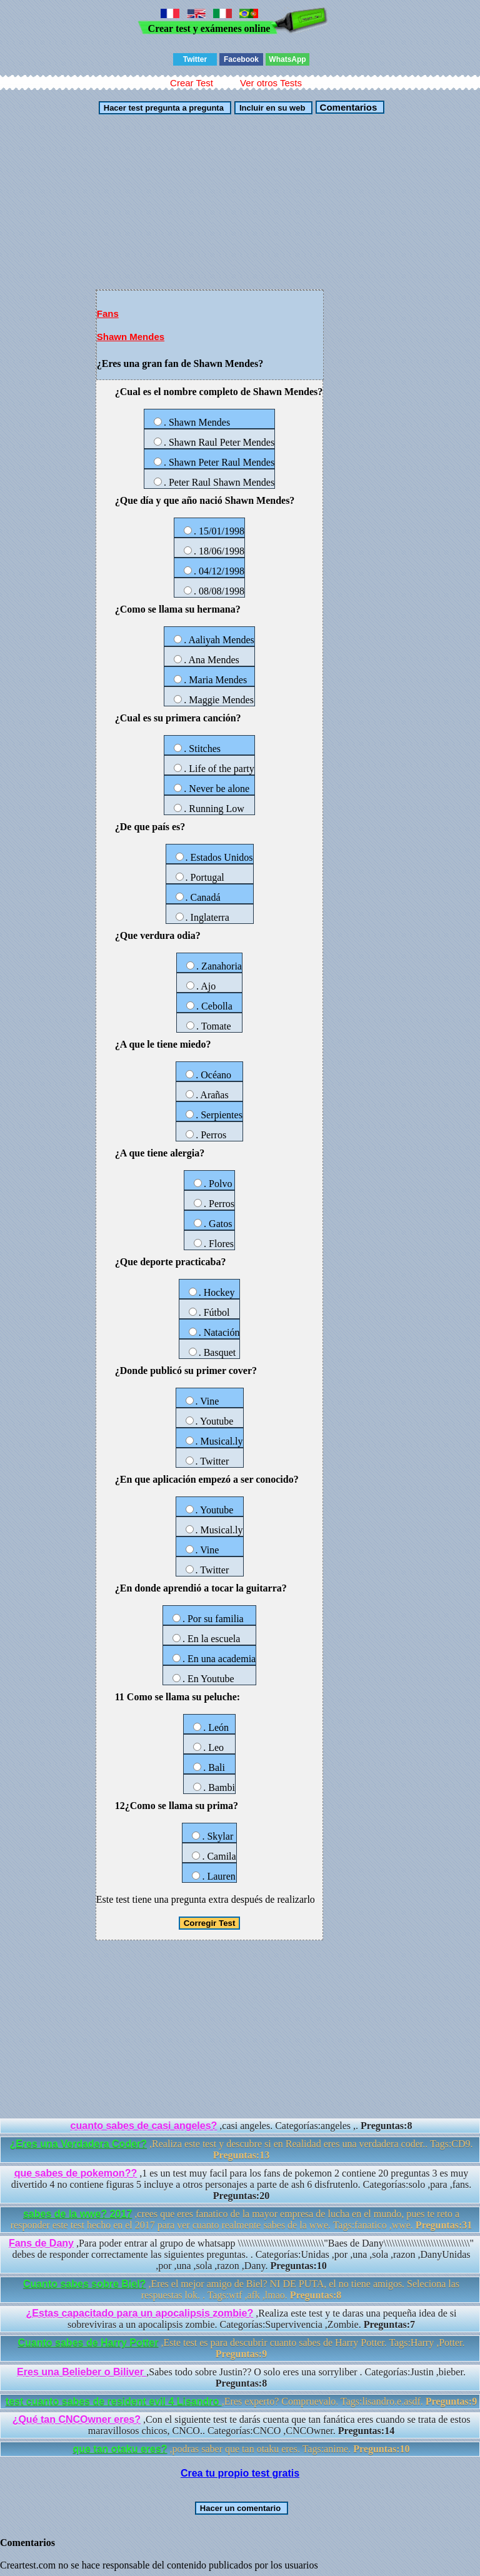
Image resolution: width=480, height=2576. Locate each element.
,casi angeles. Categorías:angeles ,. (241, 2125)
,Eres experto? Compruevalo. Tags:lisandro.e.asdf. (241, 2401)
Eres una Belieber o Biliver (81, 2372)
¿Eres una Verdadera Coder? (78, 2143)
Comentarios (347, 107)
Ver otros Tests (271, 83)
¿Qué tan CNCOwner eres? (76, 2419)
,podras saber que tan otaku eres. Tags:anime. (240, 2448)
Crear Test (191, 83)
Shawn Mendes (130, 336)
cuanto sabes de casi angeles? (144, 2125)
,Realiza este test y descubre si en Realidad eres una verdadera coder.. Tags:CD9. (240, 2149)
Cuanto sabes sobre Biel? (84, 2283)
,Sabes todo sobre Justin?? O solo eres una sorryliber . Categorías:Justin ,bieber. (241, 2377)
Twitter (195, 59)
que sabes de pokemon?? (75, 2173)
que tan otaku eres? (119, 2448)
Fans (108, 313)
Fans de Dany (41, 2243)
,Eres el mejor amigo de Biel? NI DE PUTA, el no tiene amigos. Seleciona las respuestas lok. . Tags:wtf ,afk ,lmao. (241, 2289)
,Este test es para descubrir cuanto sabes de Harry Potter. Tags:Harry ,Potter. (241, 2348)
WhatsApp (287, 59)
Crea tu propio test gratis (240, 2473)
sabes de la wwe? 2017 (77, 2213)
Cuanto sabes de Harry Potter (88, 2342)
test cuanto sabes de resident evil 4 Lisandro (114, 2401)
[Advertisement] (240, 201)
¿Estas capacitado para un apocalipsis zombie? (140, 2313)
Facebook (241, 59)
